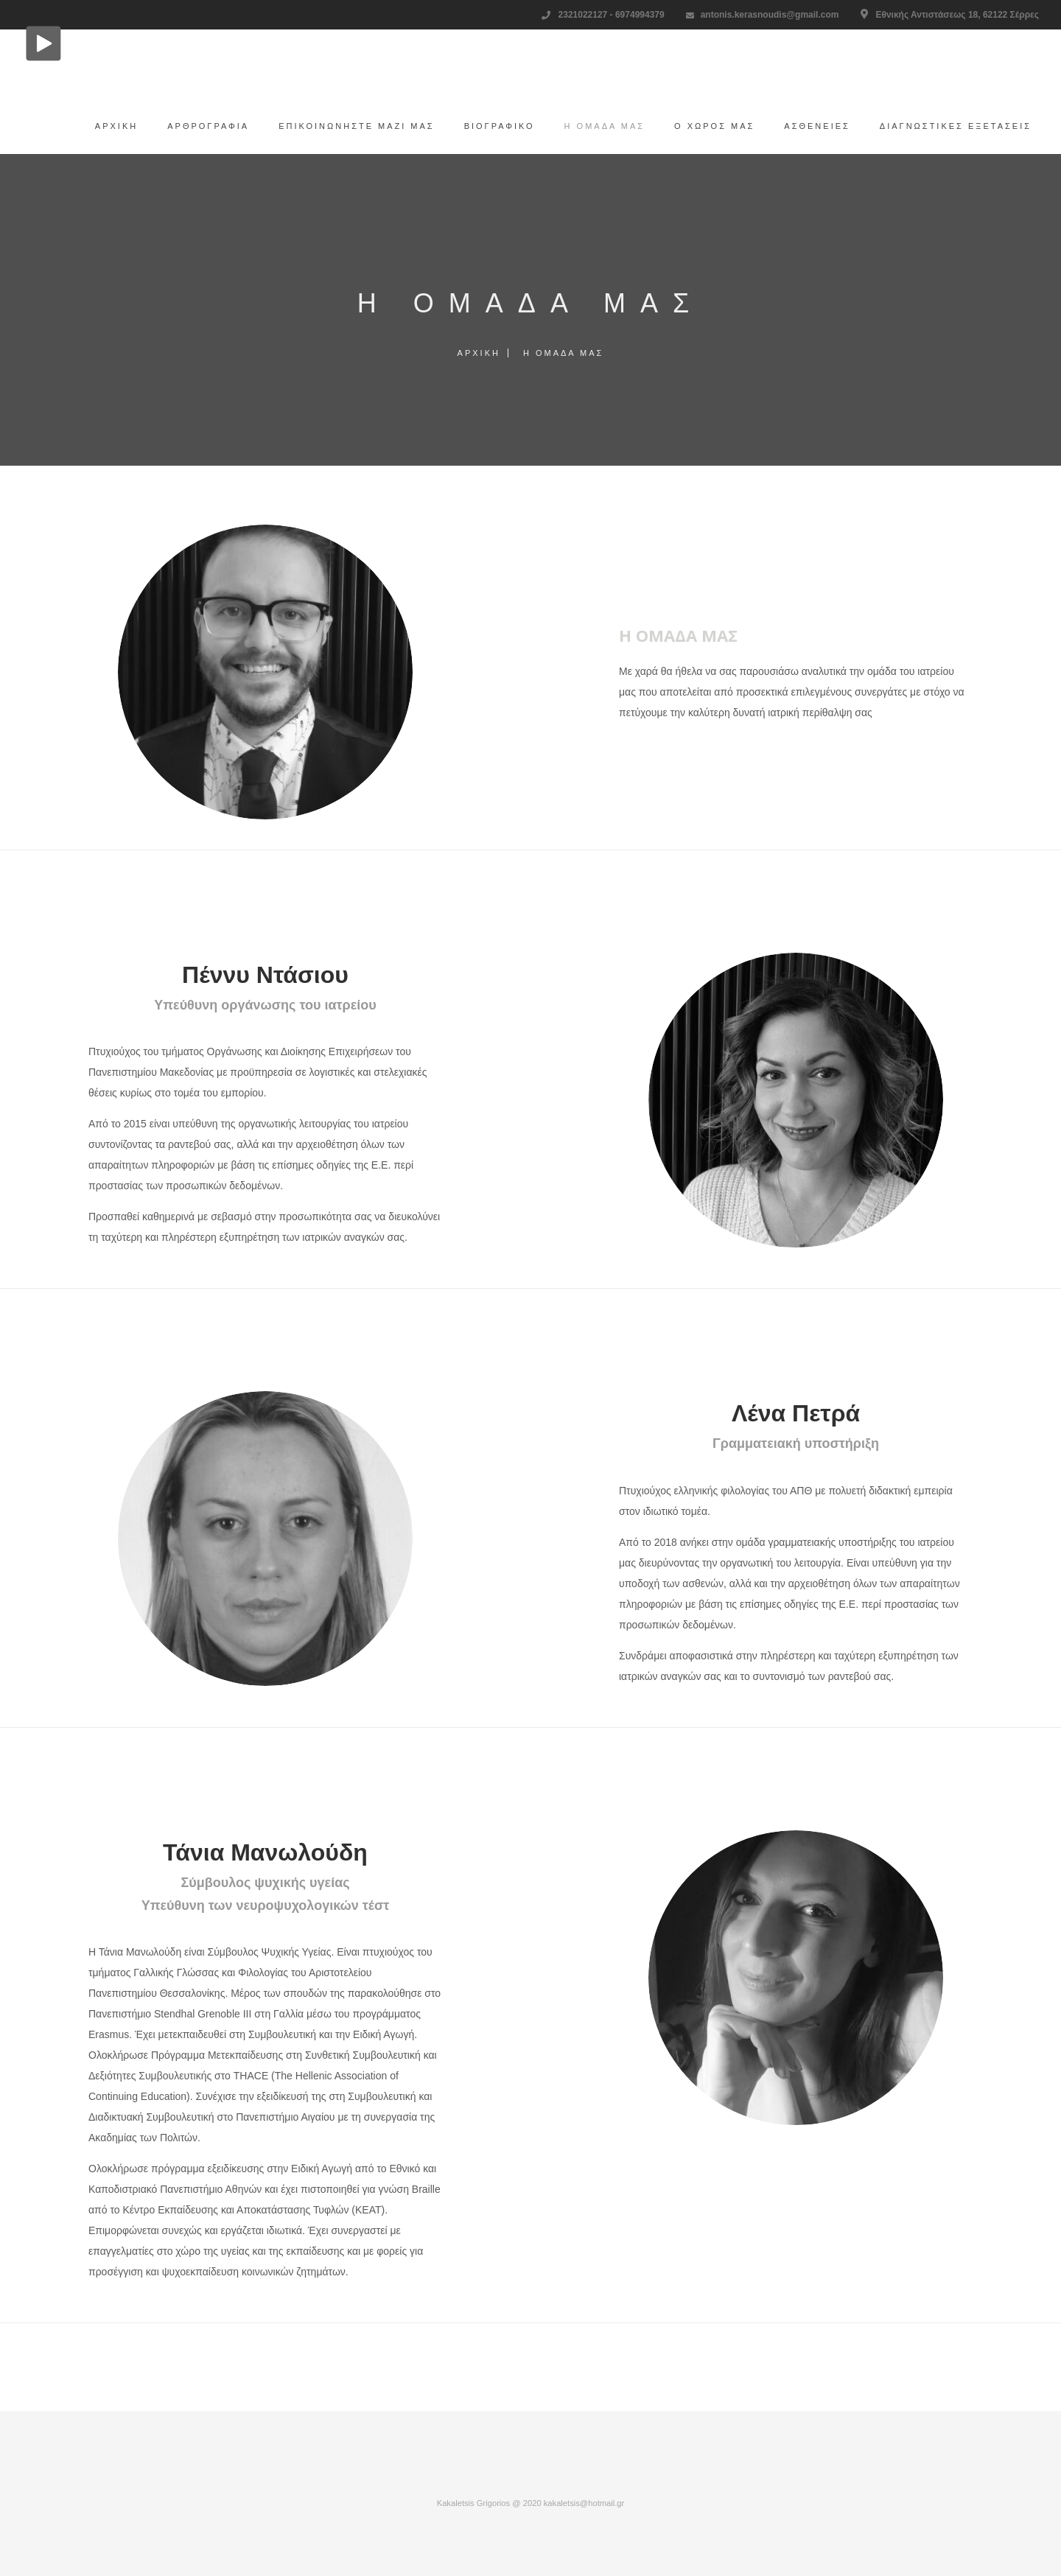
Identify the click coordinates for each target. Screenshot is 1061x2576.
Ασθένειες (810, 126)
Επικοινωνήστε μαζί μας (349, 126)
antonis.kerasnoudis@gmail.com (770, 15)
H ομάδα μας (597, 126)
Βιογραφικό (492, 126)
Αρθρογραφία (201, 126)
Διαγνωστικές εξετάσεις (948, 126)
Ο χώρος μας (707, 126)
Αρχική (109, 126)
